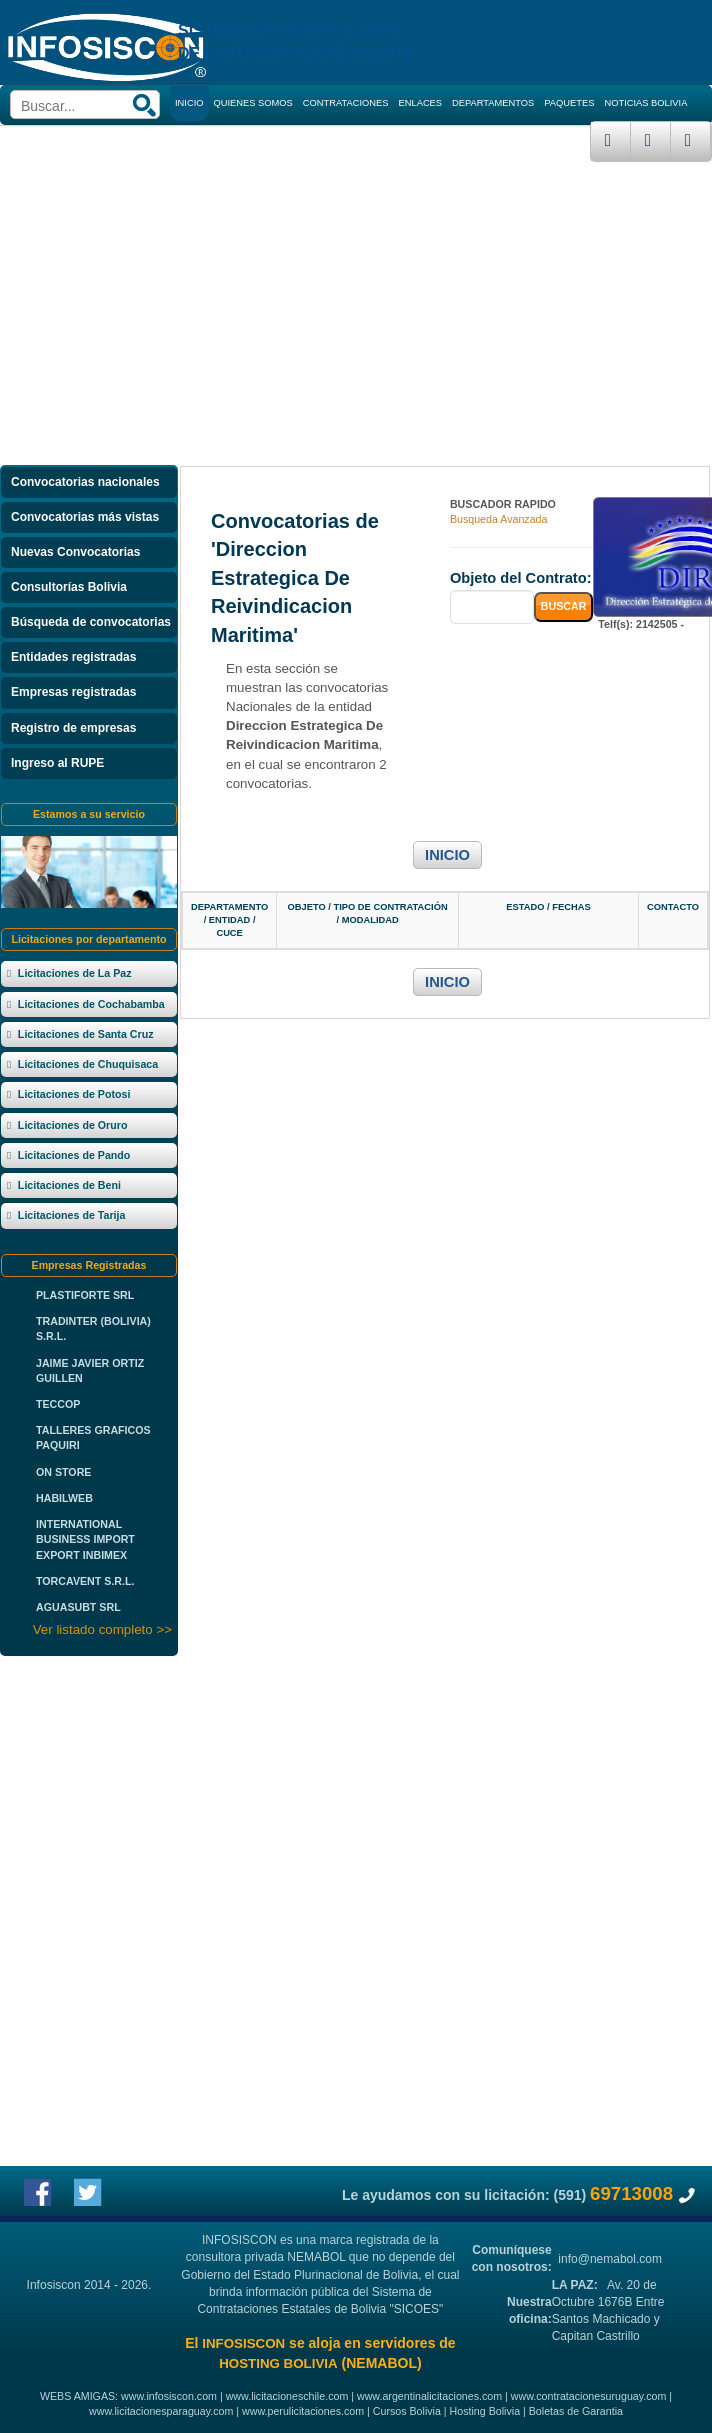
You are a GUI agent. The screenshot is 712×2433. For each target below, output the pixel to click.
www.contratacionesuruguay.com (589, 2396)
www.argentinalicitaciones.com (429, 2396)
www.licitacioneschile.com (287, 2396)
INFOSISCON (243, 2343)
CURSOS (195, 138)
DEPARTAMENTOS (493, 103)
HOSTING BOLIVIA (278, 2363)
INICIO (447, 855)
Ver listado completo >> (102, 1629)
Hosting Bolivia (485, 2411)
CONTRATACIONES (346, 103)
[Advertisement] (356, 312)
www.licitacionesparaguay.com (161, 2411)
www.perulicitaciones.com (303, 2411)
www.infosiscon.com (169, 2396)
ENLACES (421, 103)
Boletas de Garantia (576, 2411)
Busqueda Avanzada (499, 519)
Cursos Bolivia (407, 2411)
